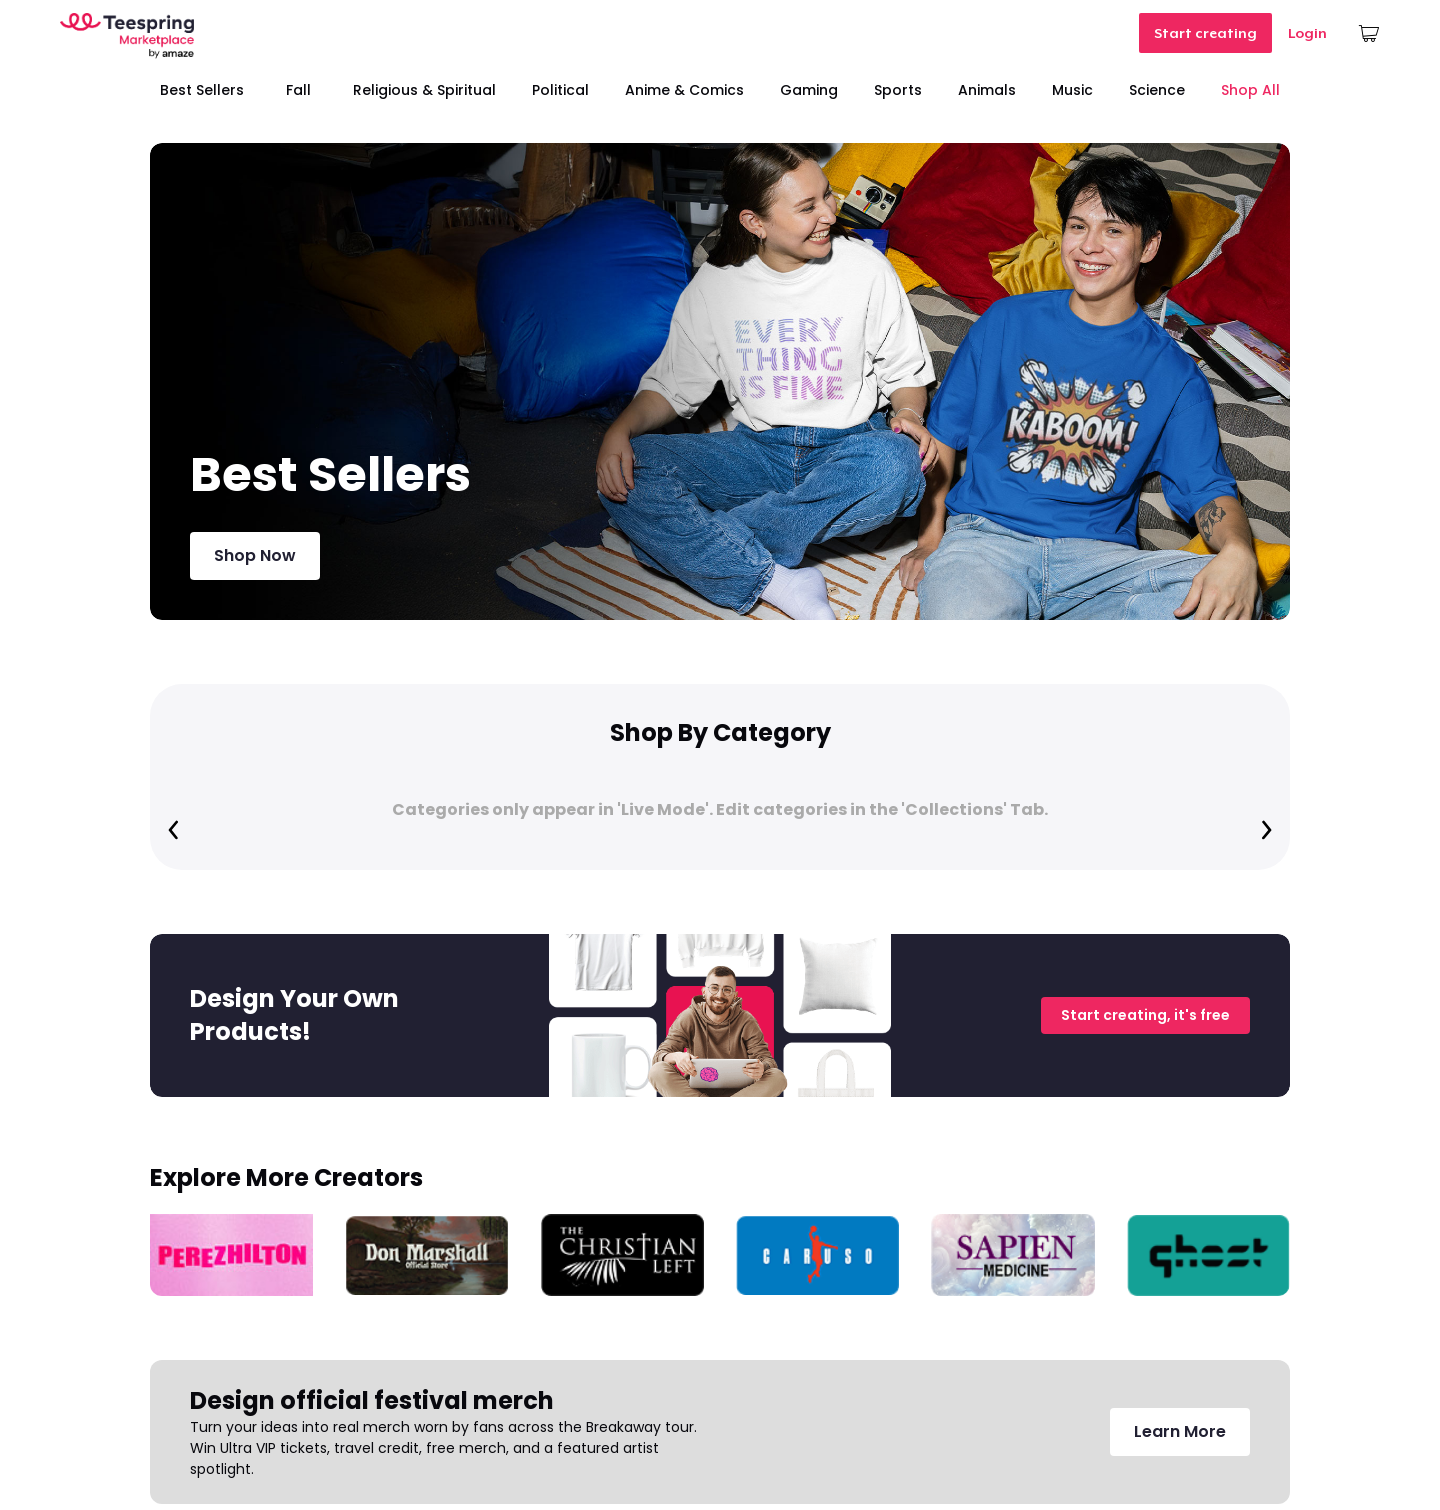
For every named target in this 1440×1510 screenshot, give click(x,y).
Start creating (1205, 33)
